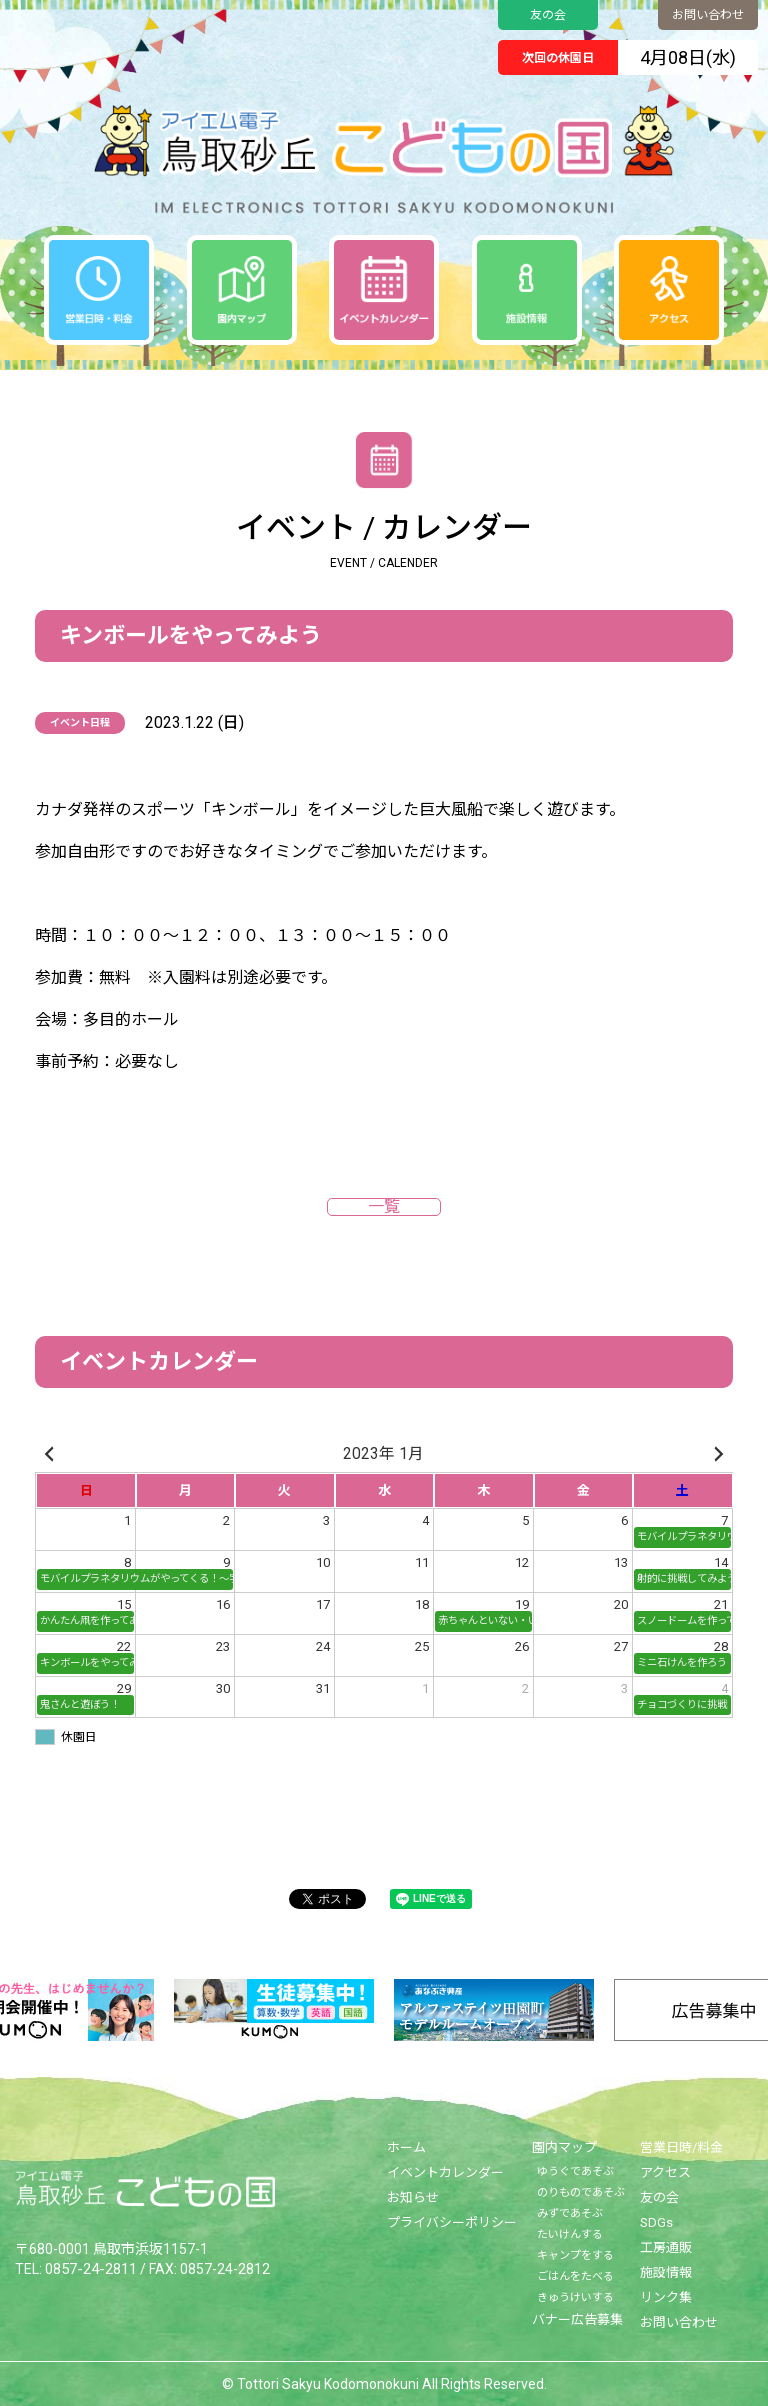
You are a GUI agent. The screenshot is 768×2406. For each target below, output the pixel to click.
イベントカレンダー (445, 2172)
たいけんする (570, 2234)
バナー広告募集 (577, 2319)
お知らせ (413, 2197)
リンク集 (666, 2297)
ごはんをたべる (575, 2276)
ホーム (406, 2147)
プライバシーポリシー (452, 2222)
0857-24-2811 (90, 2268)
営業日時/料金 (681, 2147)
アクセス (665, 2172)
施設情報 (666, 2272)
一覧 (384, 1207)
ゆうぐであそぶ (575, 2171)
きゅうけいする (575, 2297)
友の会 (548, 15)
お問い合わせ (708, 15)
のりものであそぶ (581, 2192)
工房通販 (666, 2247)
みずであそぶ (570, 2213)
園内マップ (564, 2147)
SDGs (656, 2222)
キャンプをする (575, 2255)
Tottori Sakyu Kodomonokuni (328, 2384)
